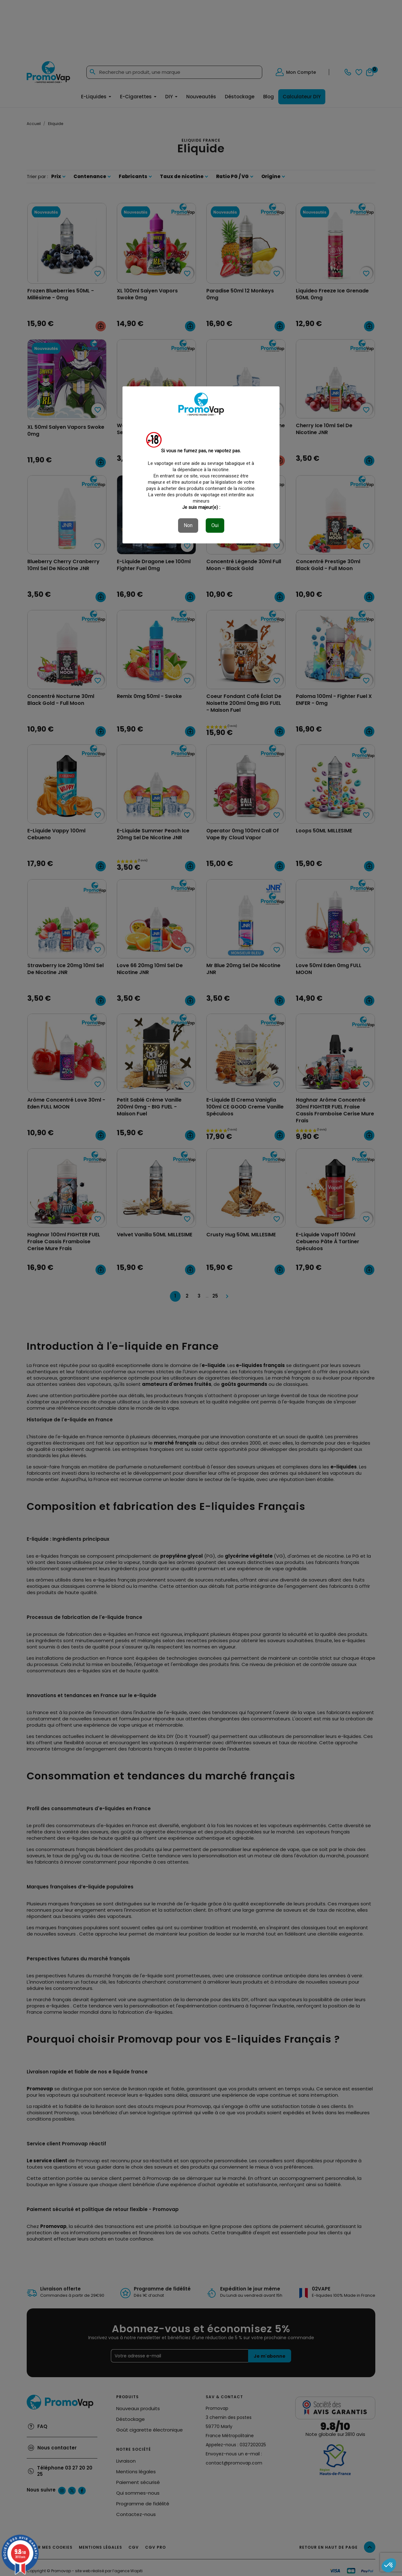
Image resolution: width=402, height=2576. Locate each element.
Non (188, 525)
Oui (215, 525)
